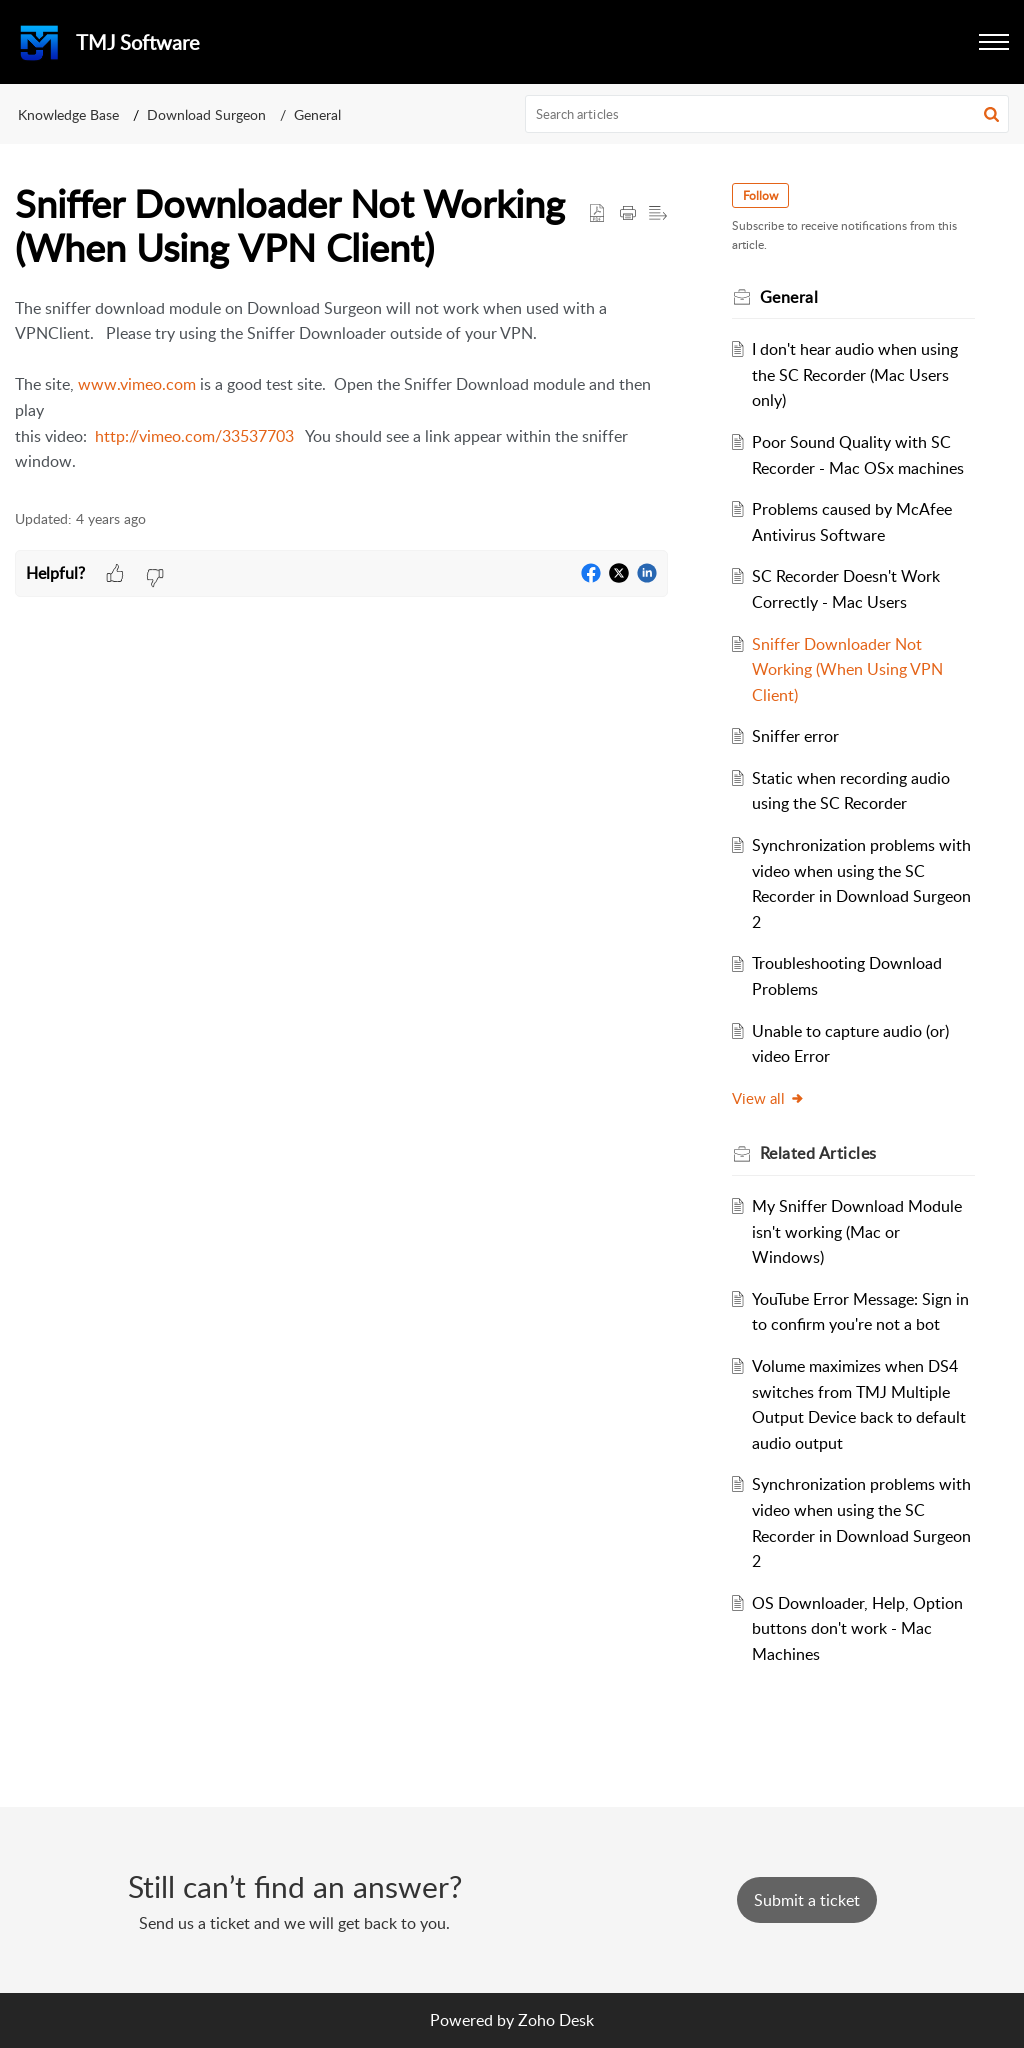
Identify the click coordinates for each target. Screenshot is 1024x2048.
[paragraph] (341, 385)
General (317, 114)
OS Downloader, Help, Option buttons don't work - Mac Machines (857, 1628)
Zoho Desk (556, 2020)
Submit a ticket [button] (807, 1900)
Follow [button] (760, 195)
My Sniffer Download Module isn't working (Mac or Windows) (857, 1231)
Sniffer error (795, 736)
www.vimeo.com (137, 384)
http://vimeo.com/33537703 (194, 436)
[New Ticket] (807, 1900)
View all (768, 1098)
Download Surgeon (206, 114)
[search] (767, 114)
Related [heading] (818, 1153)
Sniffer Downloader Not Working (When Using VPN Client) (847, 669)
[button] (994, 42)
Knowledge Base (68, 114)
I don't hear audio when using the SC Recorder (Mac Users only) (855, 374)
